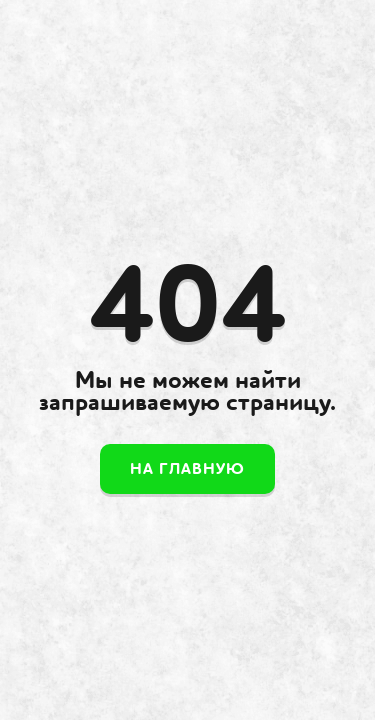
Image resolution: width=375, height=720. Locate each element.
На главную (187, 469)
